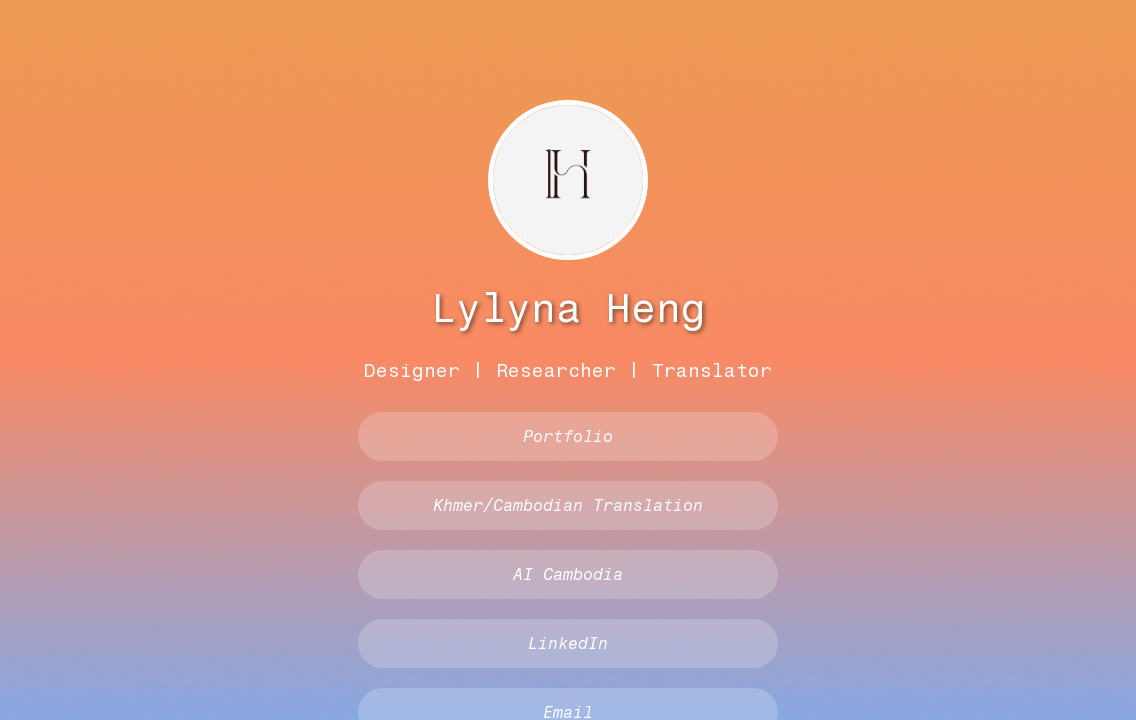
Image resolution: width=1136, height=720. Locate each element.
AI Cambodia (568, 574)
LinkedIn (568, 643)
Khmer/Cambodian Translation (568, 505)
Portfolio (568, 436)
